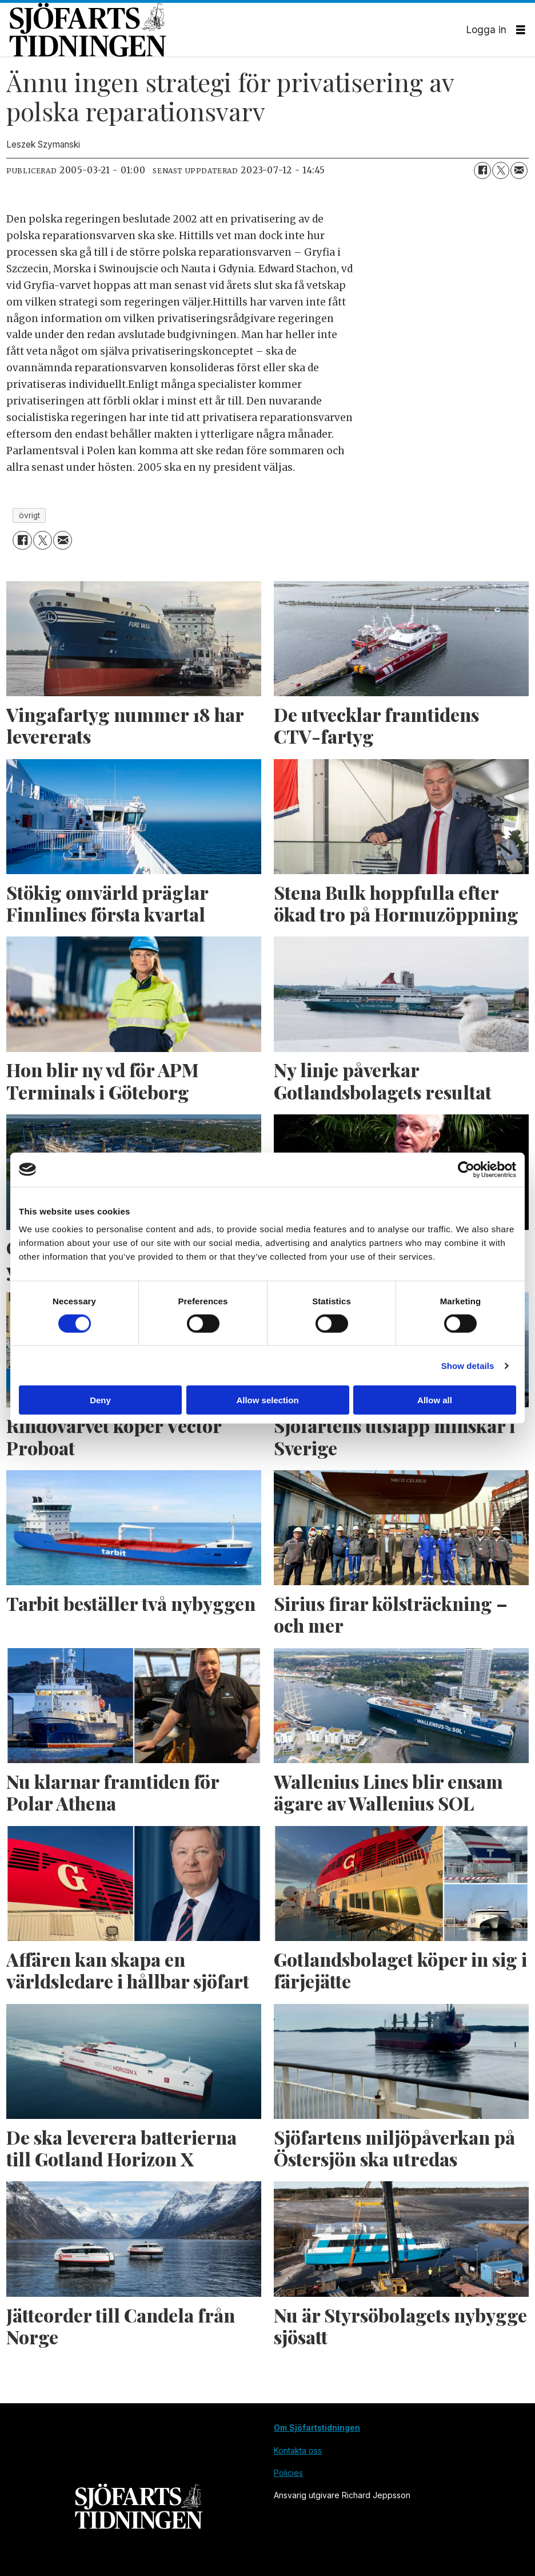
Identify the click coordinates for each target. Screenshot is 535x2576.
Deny (100, 1400)
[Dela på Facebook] (482, 170)
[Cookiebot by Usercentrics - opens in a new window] (466, 1169)
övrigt (29, 515)
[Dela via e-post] (519, 170)
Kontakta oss (298, 2450)
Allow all (434, 1400)
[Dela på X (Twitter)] (500, 170)
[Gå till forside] (237, 30)
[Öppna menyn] (521, 30)
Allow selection (267, 1400)
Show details (467, 1365)
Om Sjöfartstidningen (317, 2427)
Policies (288, 2473)
